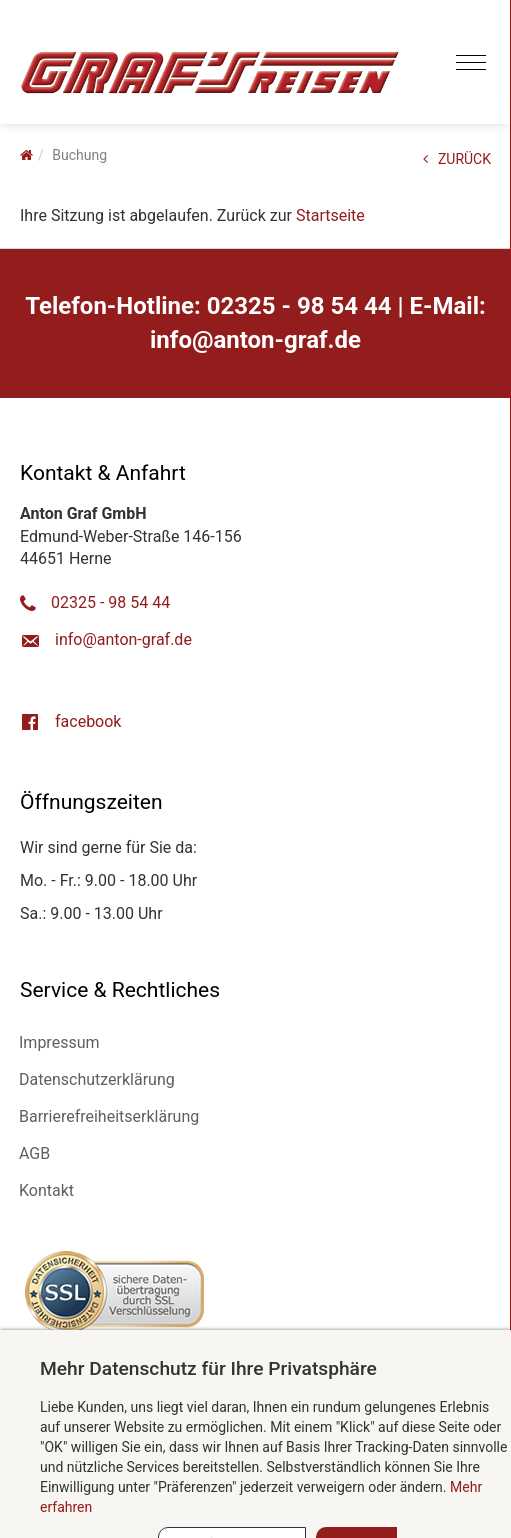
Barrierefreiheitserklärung (109, 1116)
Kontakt (46, 1190)
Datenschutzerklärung (97, 1079)
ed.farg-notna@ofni (255, 340)
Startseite (330, 215)
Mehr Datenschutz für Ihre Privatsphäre (208, 1368)
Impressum (59, 1042)
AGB (34, 1153)
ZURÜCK (457, 159)
